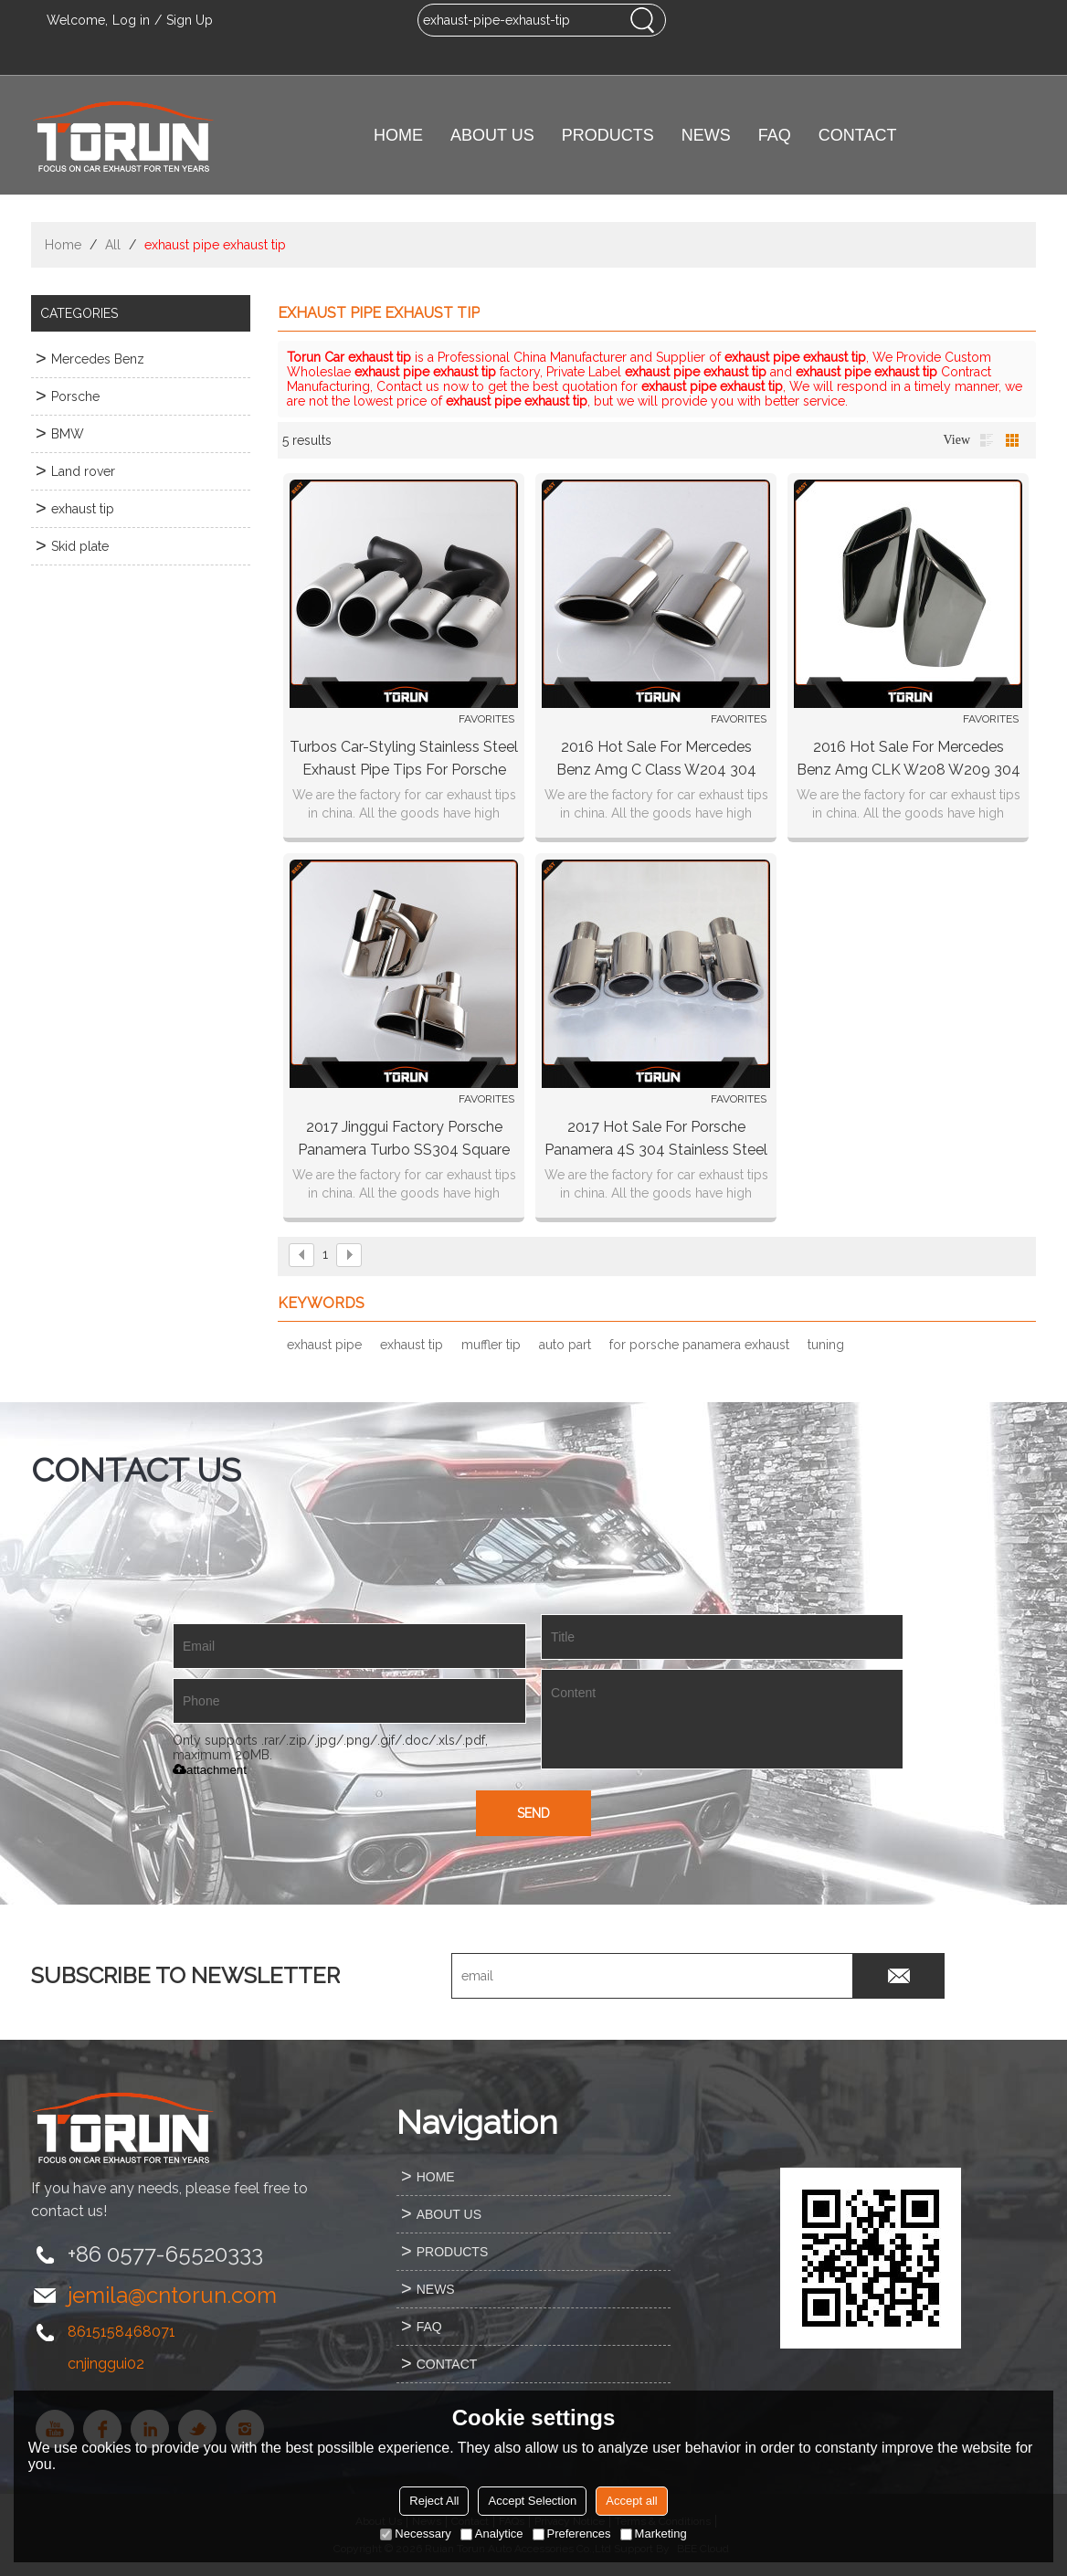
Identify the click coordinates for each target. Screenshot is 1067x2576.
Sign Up (189, 20)
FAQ (774, 135)
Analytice (491, 2533)
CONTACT (858, 135)
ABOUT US (492, 135)
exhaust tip (411, 1344)
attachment (210, 1770)
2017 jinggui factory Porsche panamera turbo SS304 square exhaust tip (404, 1139)
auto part (565, 1344)
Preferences (572, 2533)
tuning (826, 1344)
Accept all (631, 2500)
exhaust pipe (324, 1344)
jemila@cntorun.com (172, 2295)
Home (63, 245)
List (986, 440)
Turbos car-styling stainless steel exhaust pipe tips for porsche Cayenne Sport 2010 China (404, 759)
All (113, 245)
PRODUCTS (608, 135)
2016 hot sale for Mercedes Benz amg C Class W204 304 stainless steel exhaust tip (656, 759)
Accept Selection (532, 2500)
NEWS (706, 135)
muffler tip (491, 1344)
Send (533, 1813)
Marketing (653, 2533)
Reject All (434, 2500)
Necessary (415, 2533)
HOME (398, 135)
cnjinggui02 (106, 2363)
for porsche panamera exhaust (699, 1344)
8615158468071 (121, 2331)
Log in (131, 20)
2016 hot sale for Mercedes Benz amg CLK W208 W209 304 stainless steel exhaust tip (908, 759)
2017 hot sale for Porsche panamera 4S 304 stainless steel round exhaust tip (655, 1139)
